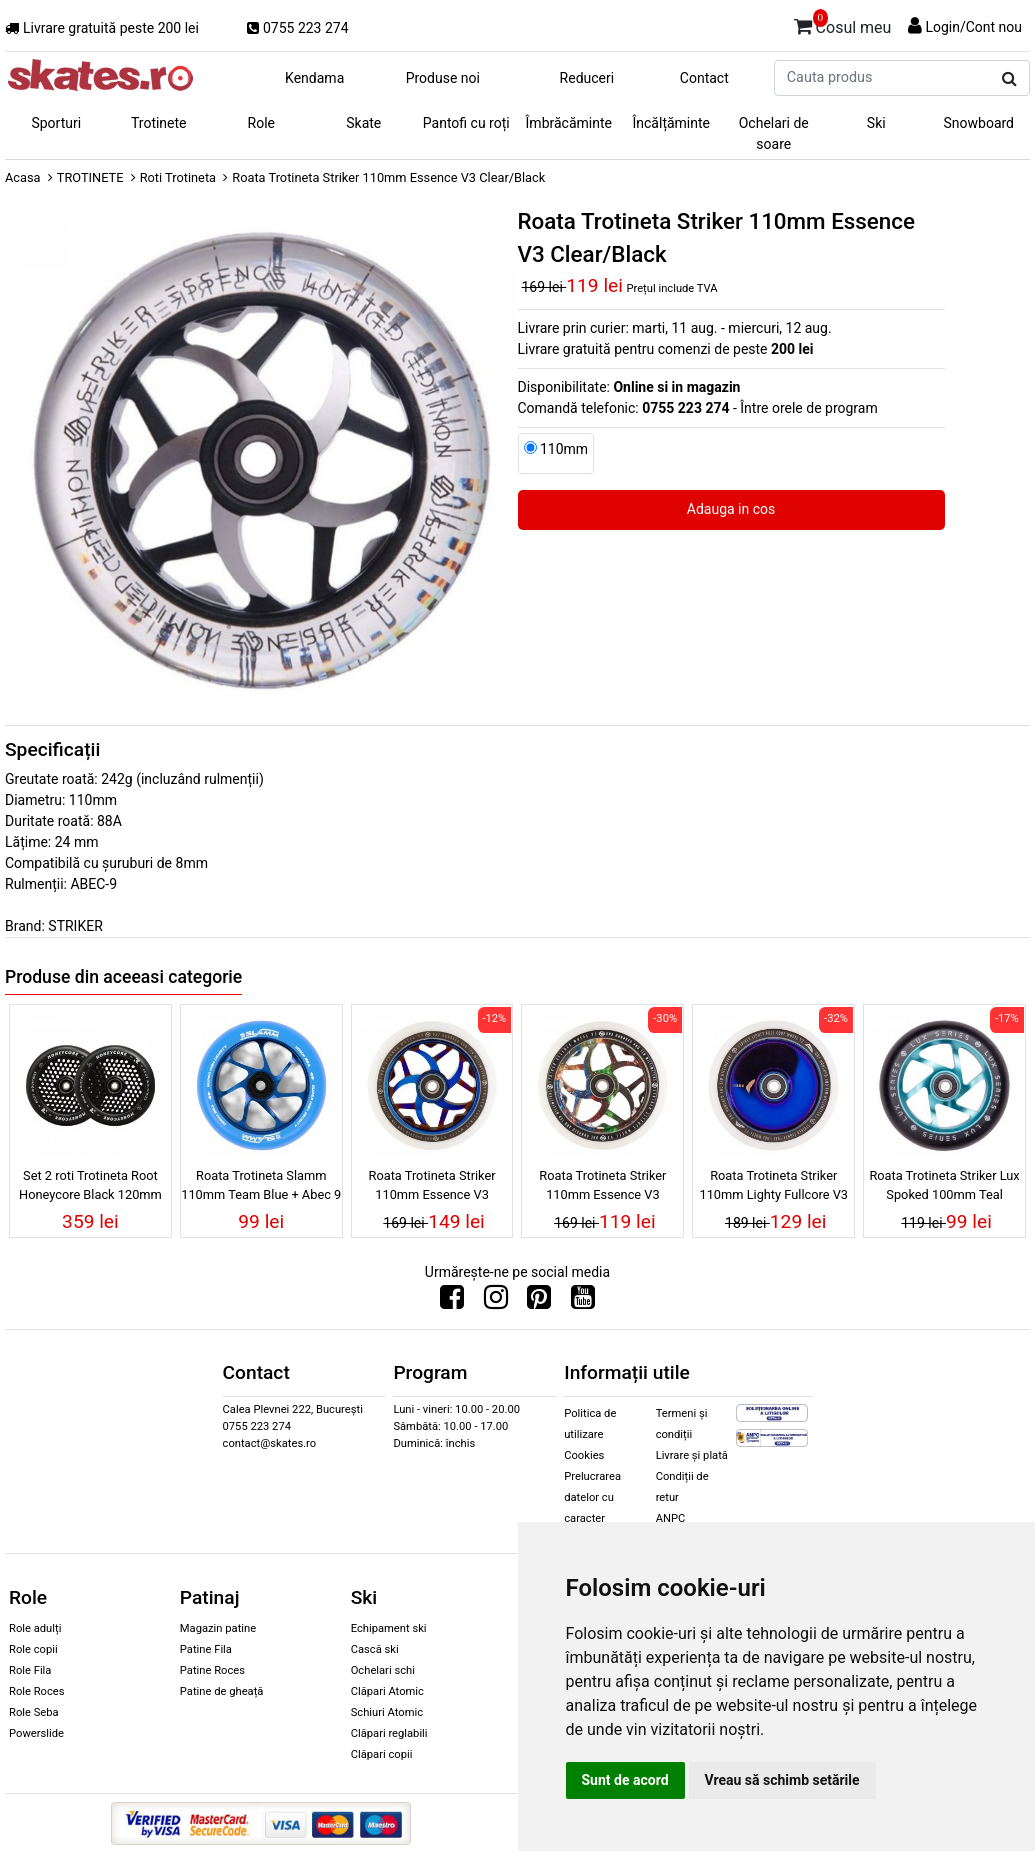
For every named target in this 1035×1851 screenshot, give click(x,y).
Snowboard (978, 123)
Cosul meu (843, 24)
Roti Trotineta (178, 177)
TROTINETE (90, 177)
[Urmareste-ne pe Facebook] (452, 1302)
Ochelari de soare (774, 133)
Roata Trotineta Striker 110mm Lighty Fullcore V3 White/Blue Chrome (773, 1188)
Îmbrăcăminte (569, 123)
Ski (876, 123)
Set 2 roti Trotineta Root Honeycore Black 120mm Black (90, 1188)
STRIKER (75, 926)
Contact (704, 78)
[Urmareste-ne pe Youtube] (583, 1302)
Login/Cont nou (973, 27)
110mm (564, 449)
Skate (363, 123)
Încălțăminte (672, 123)
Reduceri (587, 78)
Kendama (314, 78)
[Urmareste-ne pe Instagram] (496, 1302)
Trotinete (159, 123)
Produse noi (443, 78)
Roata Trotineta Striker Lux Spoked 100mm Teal (944, 1185)
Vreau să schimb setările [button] (782, 1780)
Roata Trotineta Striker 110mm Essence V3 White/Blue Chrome (432, 1188)
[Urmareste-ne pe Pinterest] (539, 1302)
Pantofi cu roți (466, 123)
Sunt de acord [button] (625, 1780)
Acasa (23, 177)
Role (261, 123)
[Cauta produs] (1009, 79)
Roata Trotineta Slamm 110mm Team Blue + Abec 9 (261, 1185)
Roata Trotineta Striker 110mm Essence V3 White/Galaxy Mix (602, 1188)
